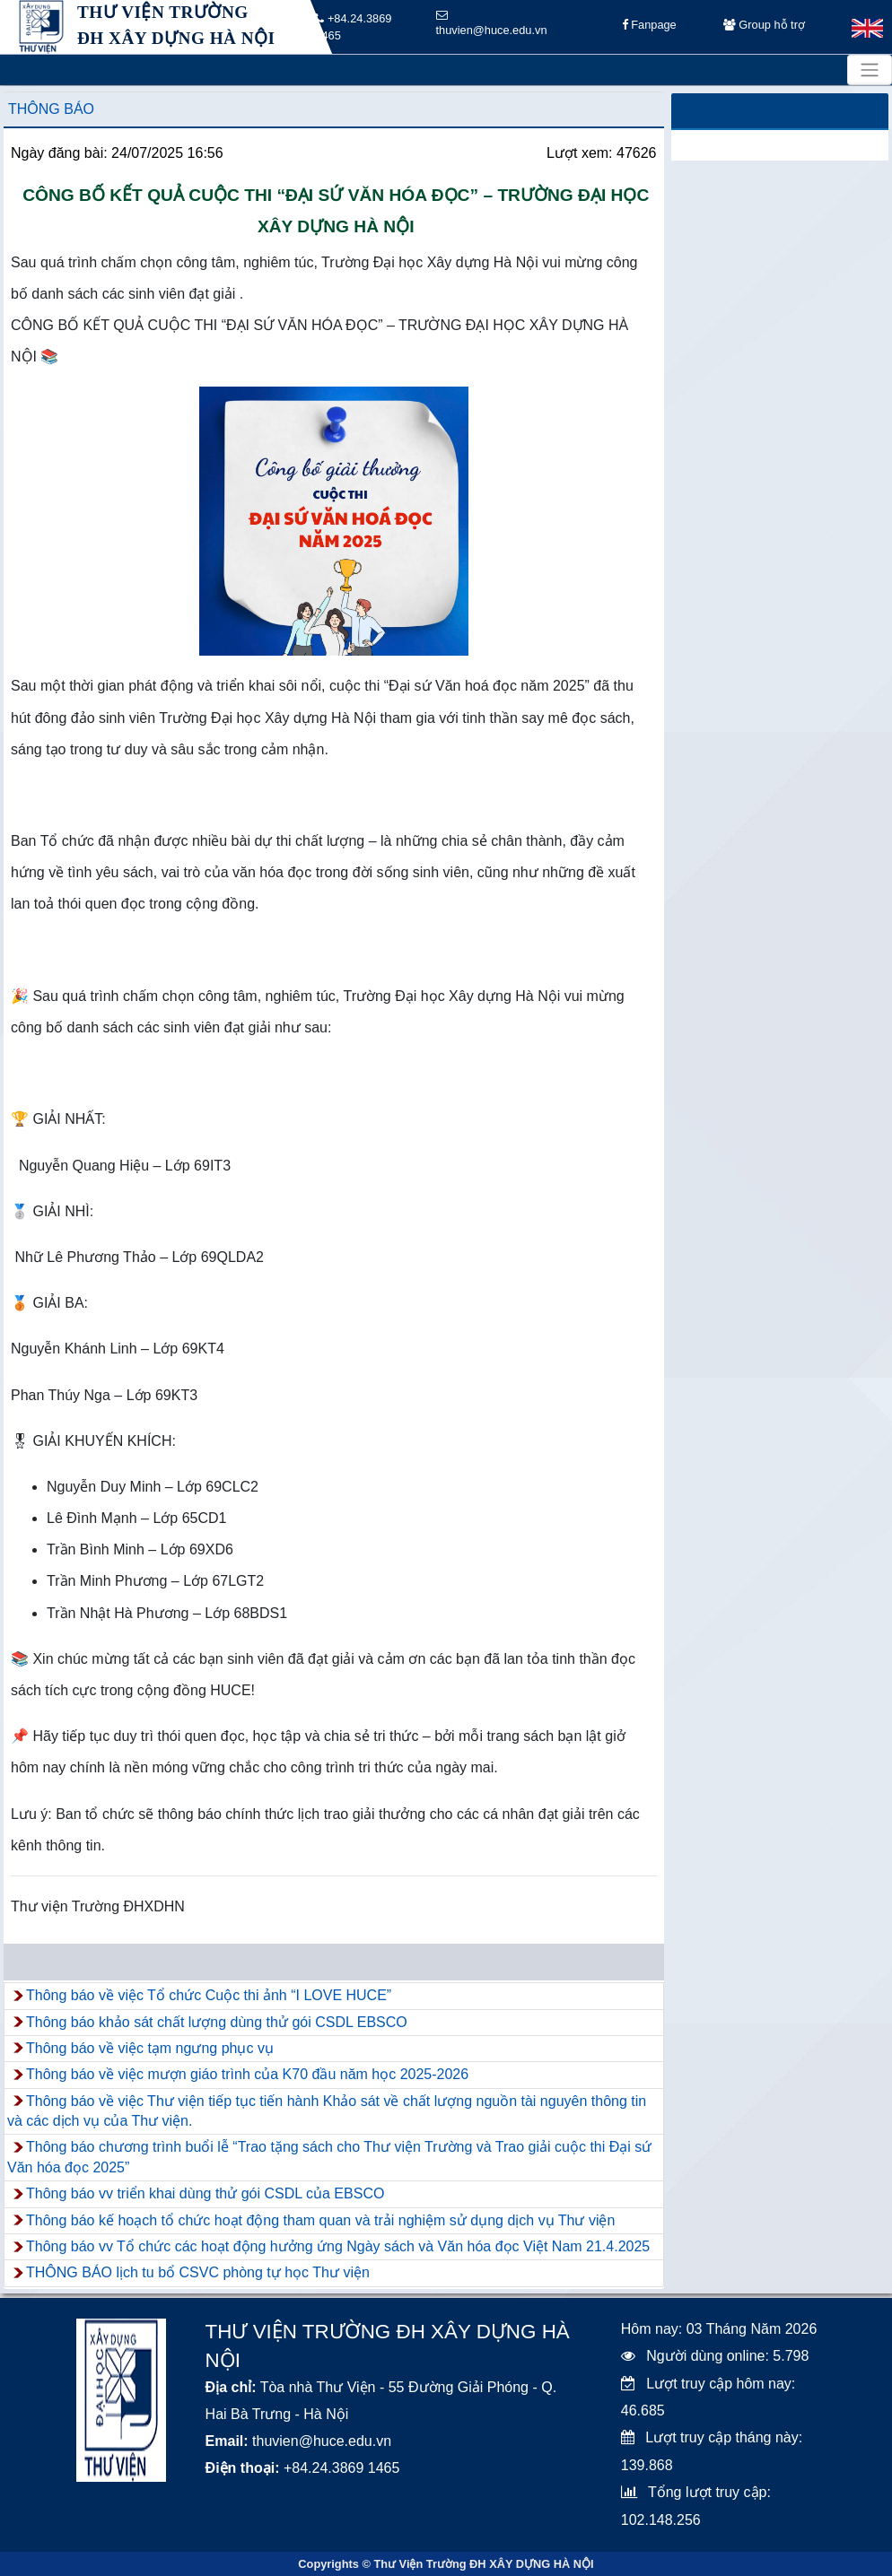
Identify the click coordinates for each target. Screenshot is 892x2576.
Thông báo (51, 109)
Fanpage (649, 27)
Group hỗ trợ (764, 27)
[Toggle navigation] (869, 70)
